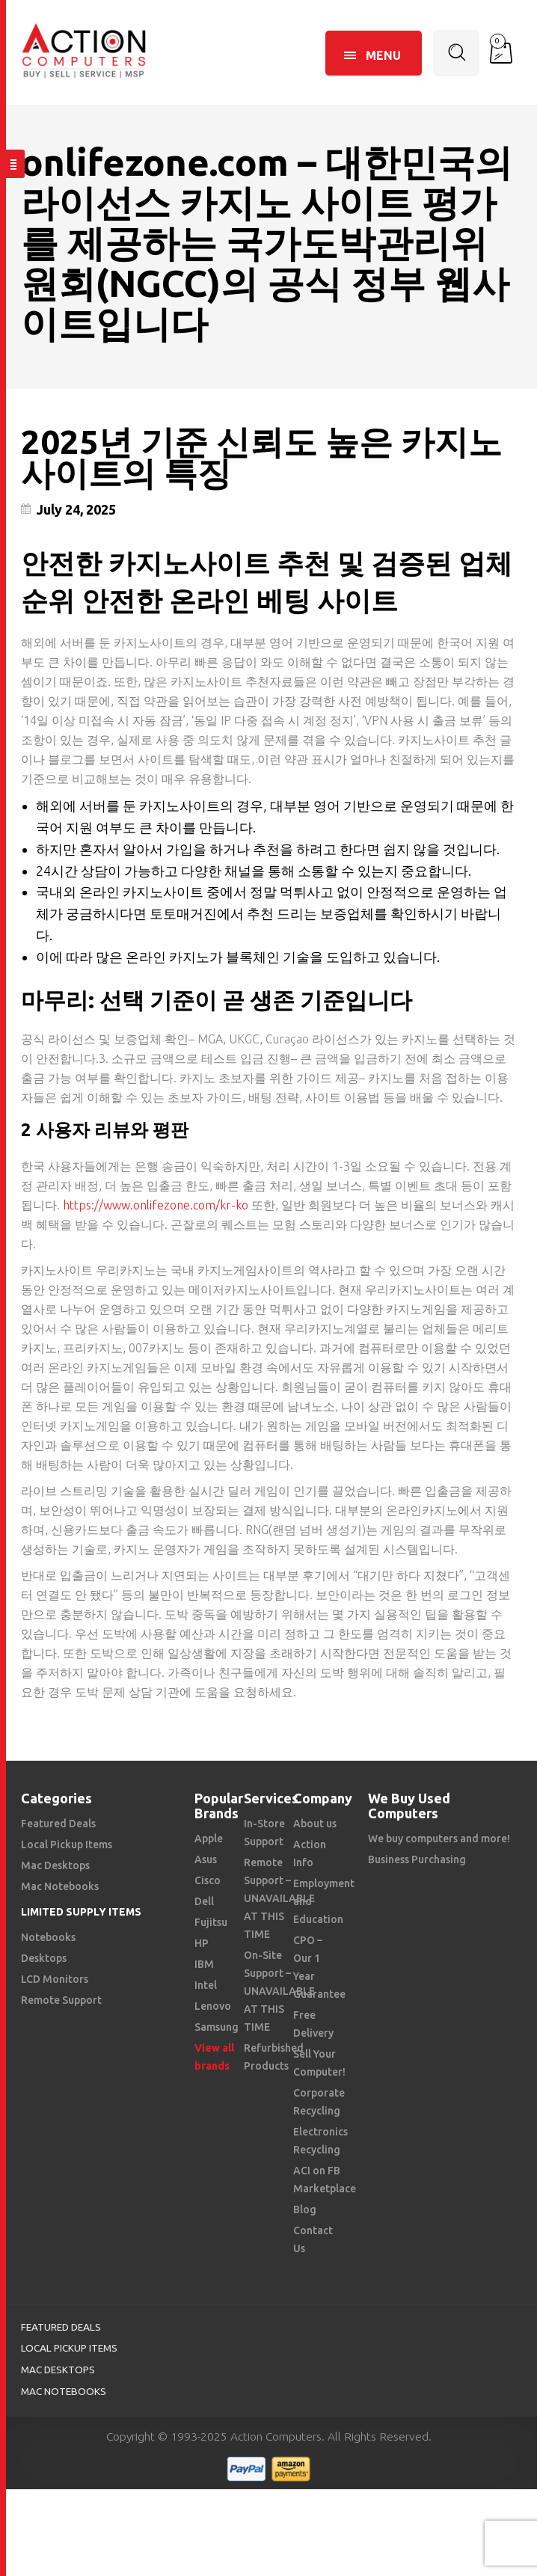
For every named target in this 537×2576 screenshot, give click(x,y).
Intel (205, 1985)
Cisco (207, 1880)
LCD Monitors (54, 1979)
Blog (304, 2209)
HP (201, 1943)
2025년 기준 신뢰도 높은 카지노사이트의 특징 (261, 457)
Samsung (216, 2027)
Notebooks (48, 1937)
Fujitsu (210, 1922)
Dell (204, 1901)
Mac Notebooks (60, 1886)
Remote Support (61, 2000)
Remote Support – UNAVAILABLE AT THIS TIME (279, 1898)
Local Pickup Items (66, 1844)
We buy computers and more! (439, 1838)
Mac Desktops (55, 1865)
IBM (204, 1964)
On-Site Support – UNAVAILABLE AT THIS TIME (279, 1991)
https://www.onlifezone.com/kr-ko (155, 1205)
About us (315, 1824)
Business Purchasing (417, 1859)
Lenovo (212, 2006)
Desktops (44, 1958)
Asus (205, 1859)
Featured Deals (58, 1824)
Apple (208, 1838)
